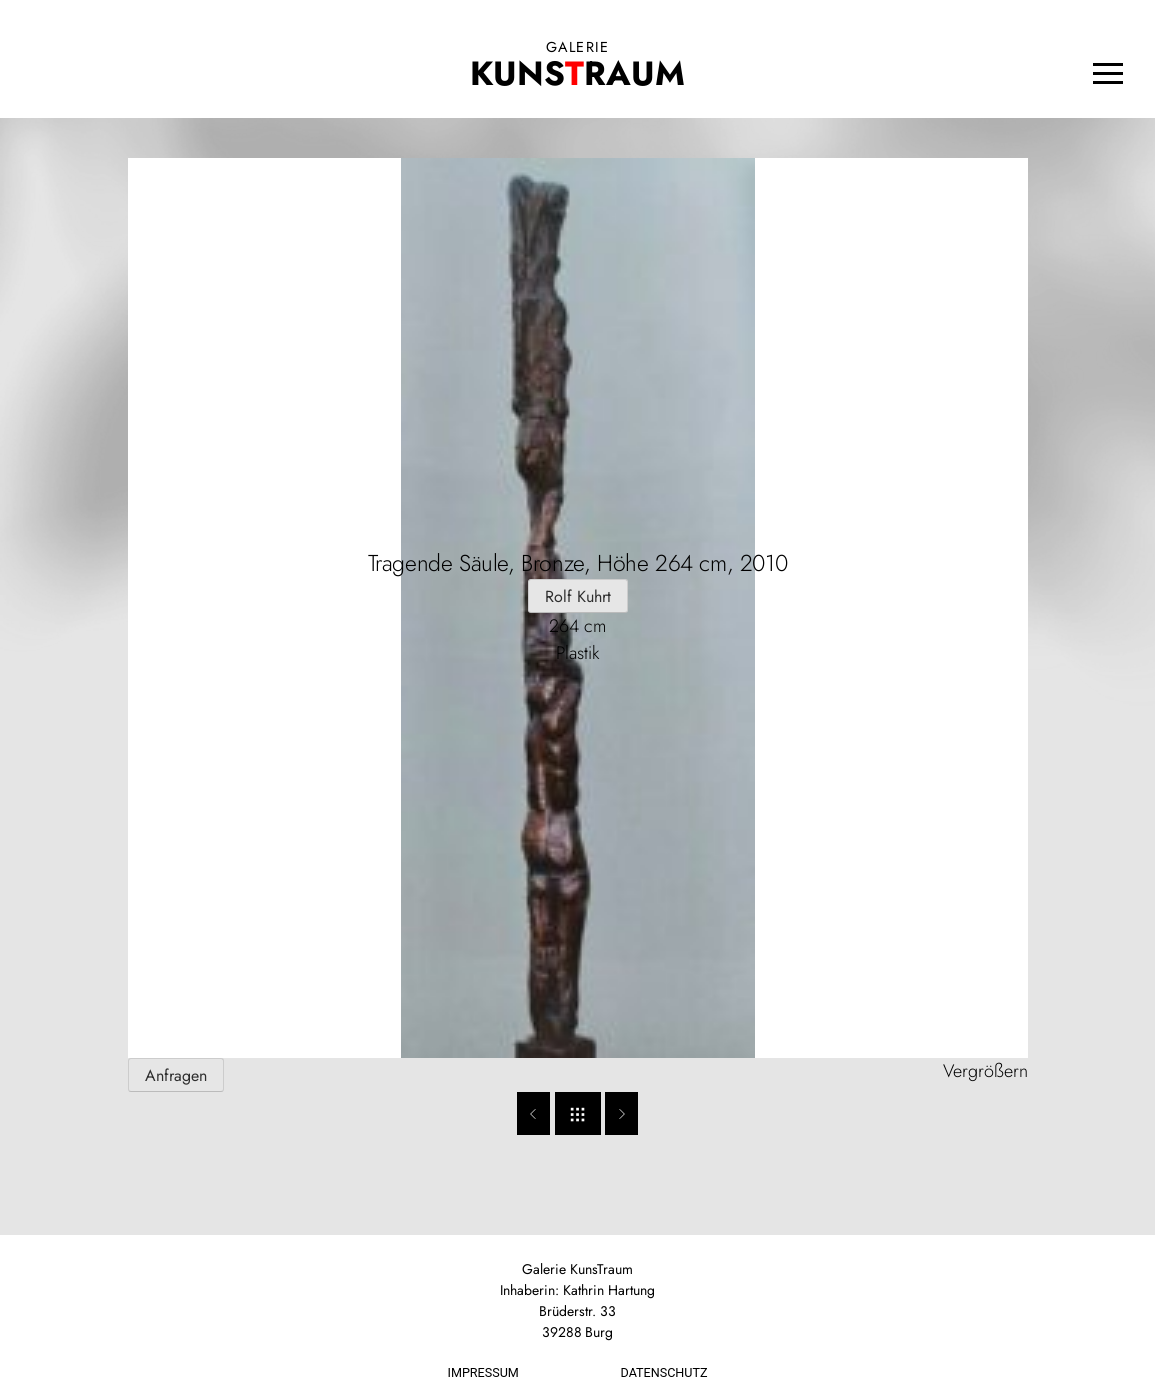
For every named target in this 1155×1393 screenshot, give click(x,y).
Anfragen (176, 1075)
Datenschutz (664, 1372)
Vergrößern (985, 1071)
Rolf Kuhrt (578, 596)
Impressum (483, 1372)
